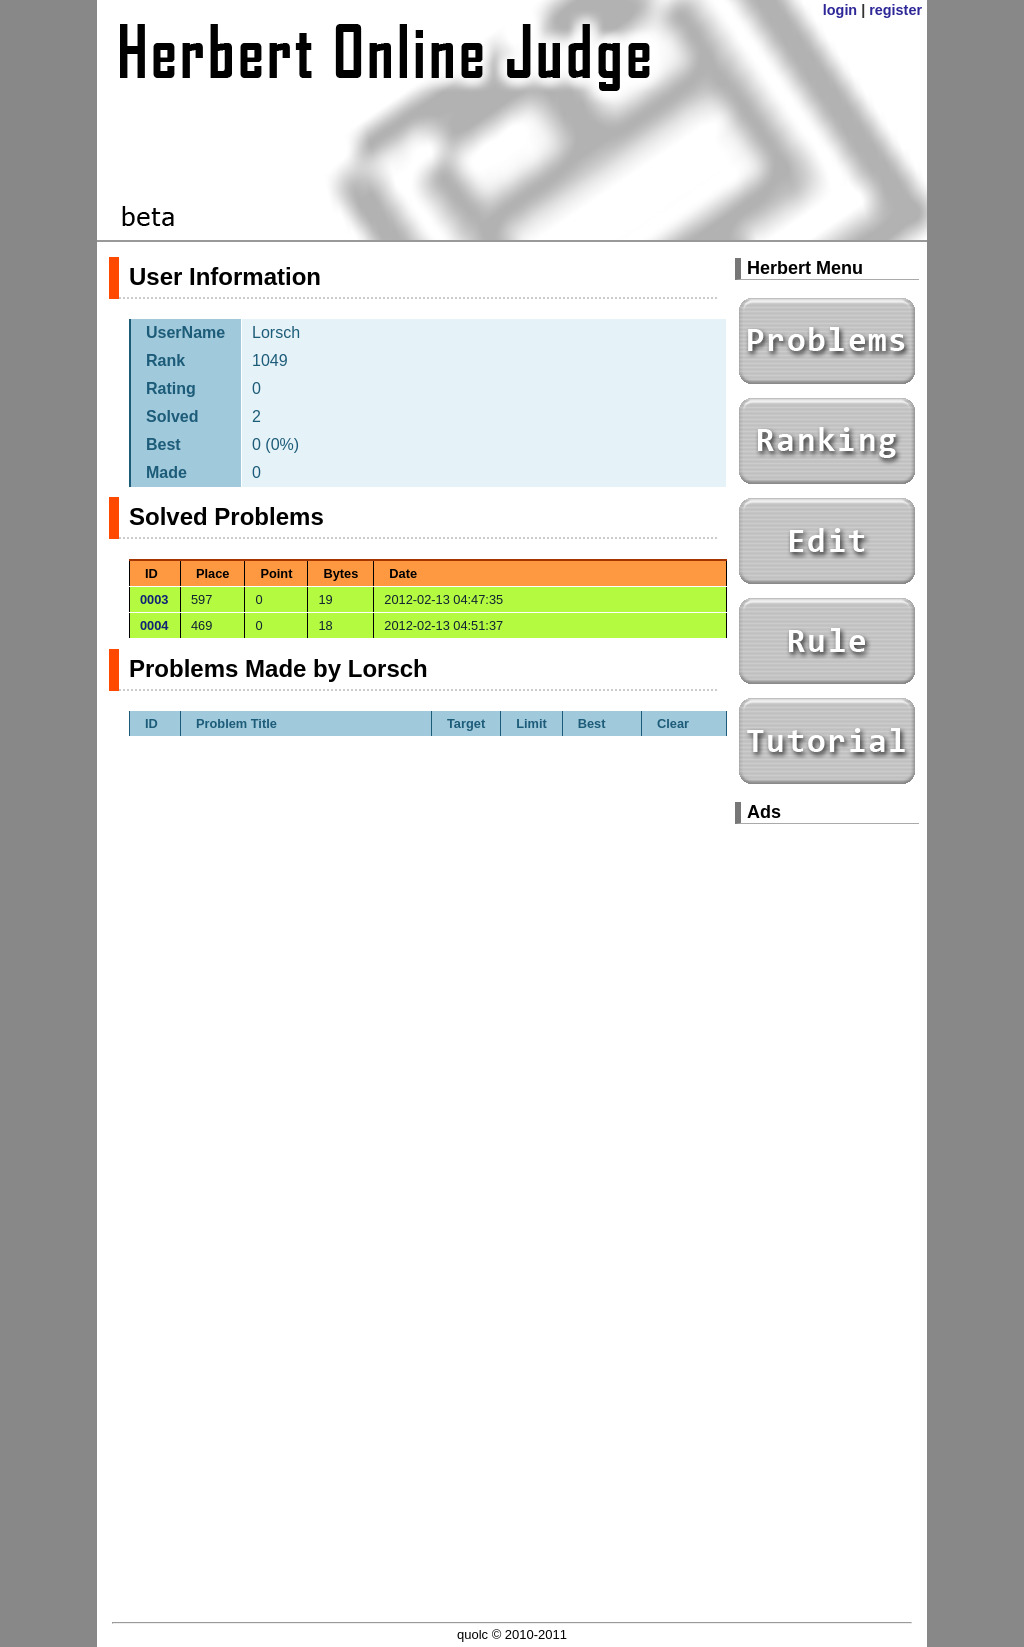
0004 (154, 625)
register (895, 10)
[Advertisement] (827, 1140)
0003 (154, 599)
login (840, 10)
